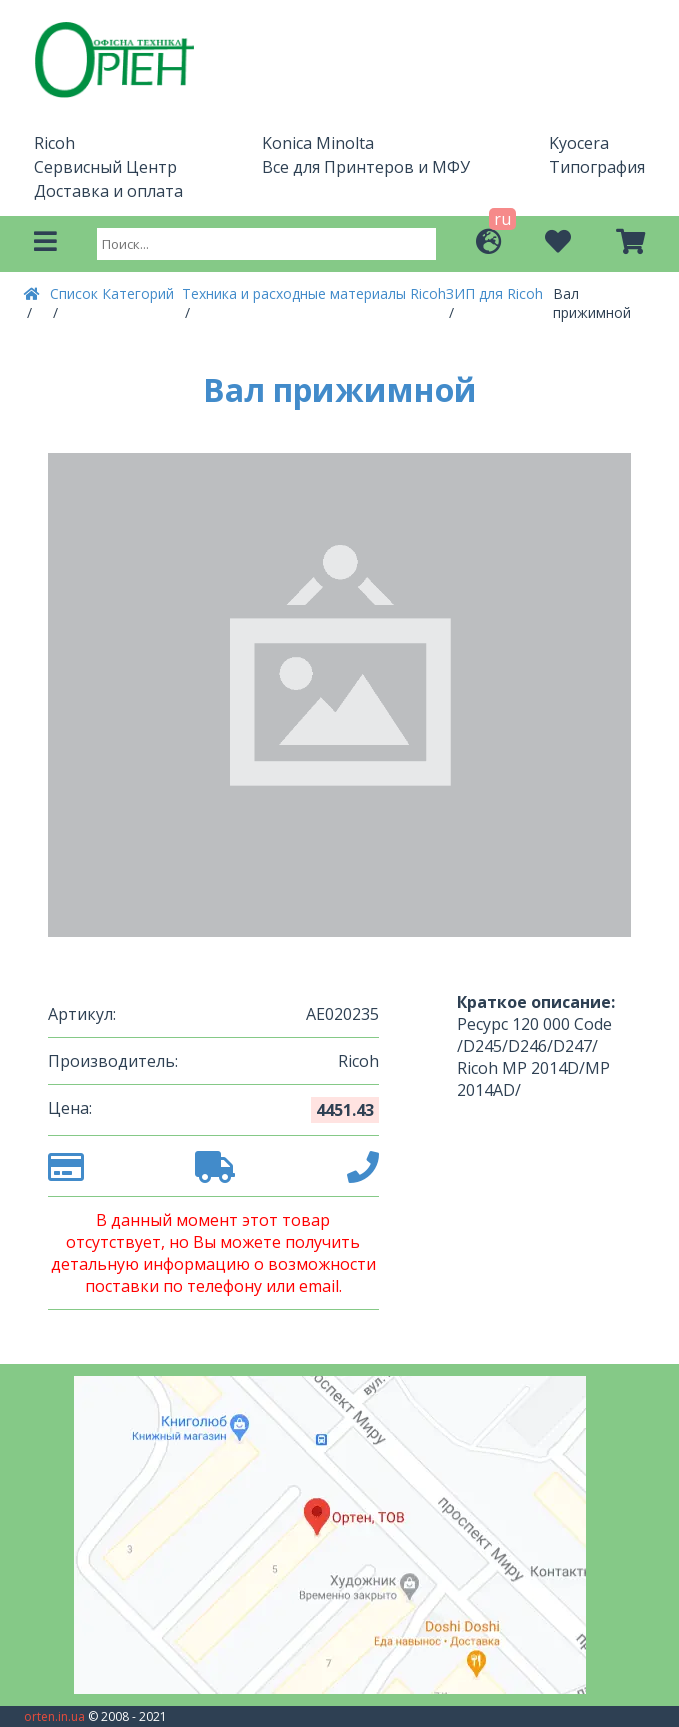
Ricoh (54, 143)
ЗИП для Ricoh (494, 293)
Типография (597, 167)
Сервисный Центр (105, 167)
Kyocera (579, 143)
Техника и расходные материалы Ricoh (314, 293)
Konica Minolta (318, 143)
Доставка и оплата (108, 191)
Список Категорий (112, 293)
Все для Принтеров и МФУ (366, 167)
